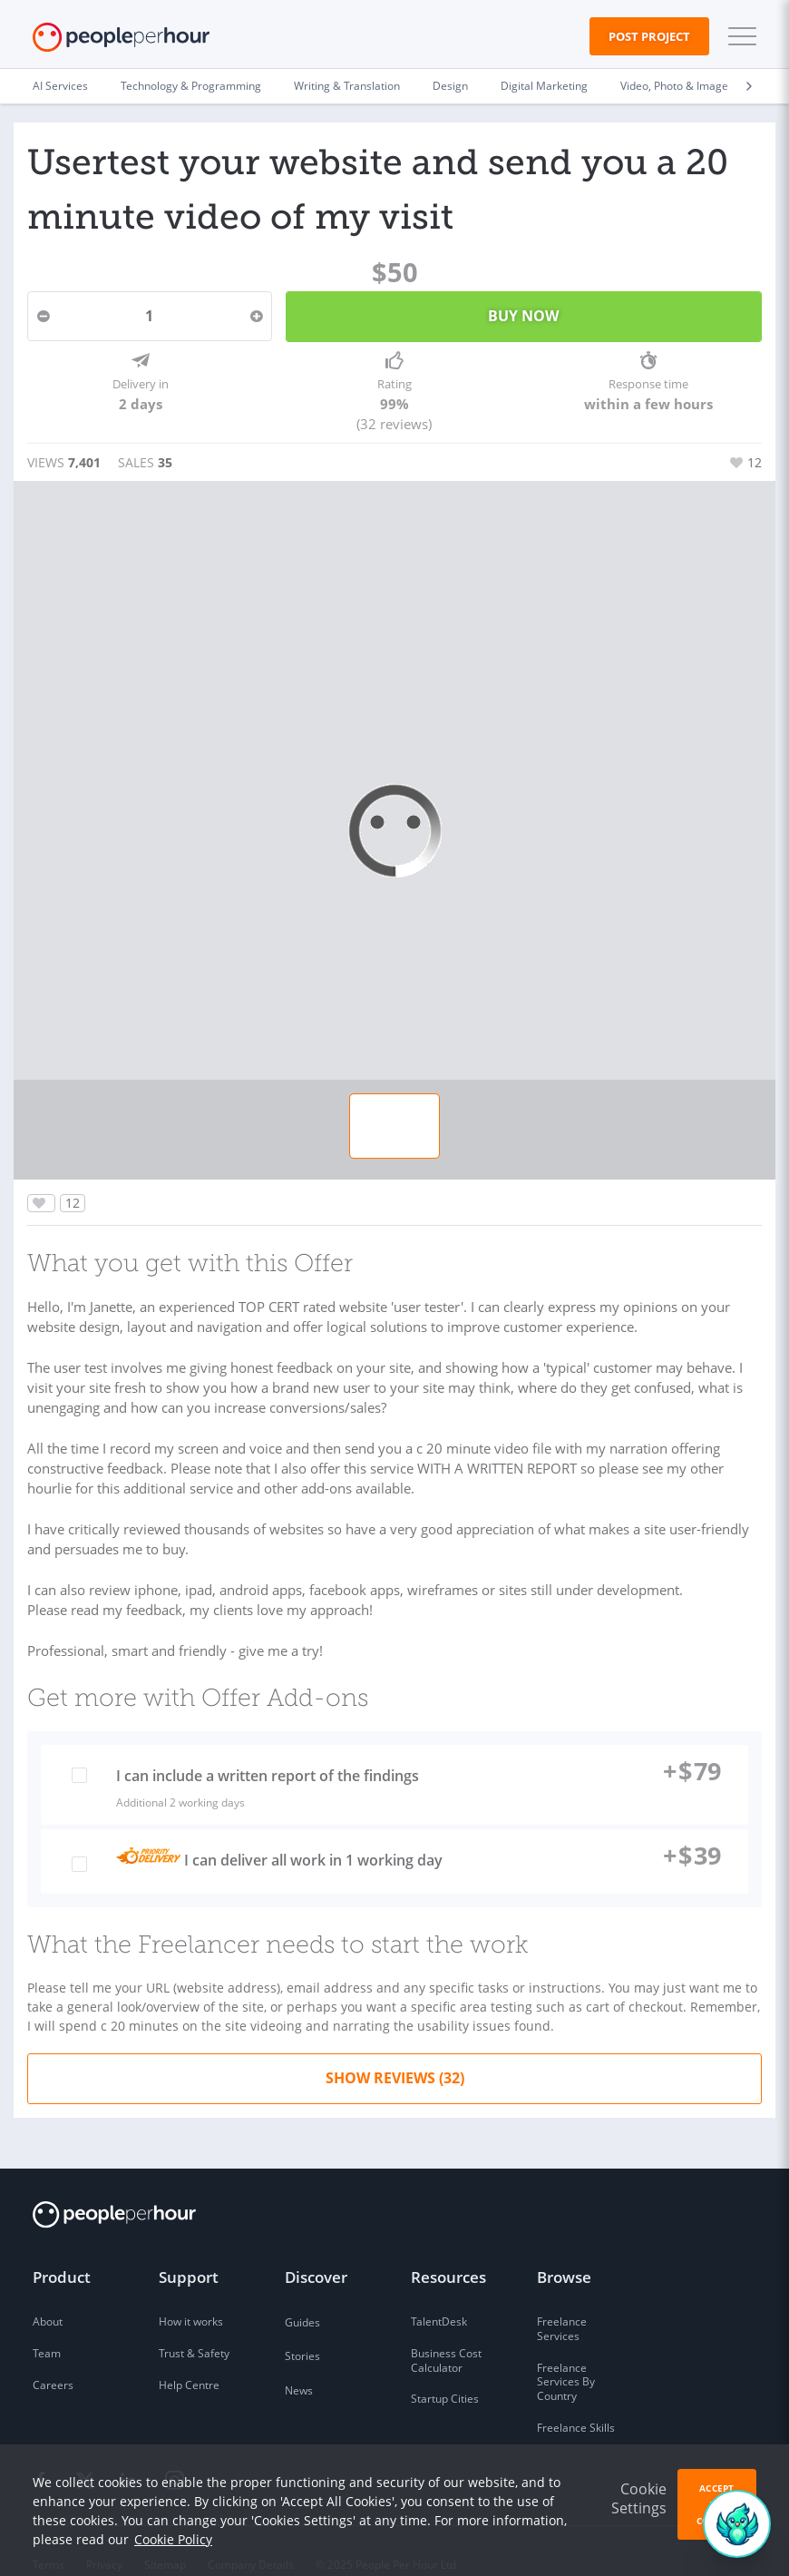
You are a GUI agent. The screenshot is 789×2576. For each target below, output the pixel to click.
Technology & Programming (191, 85)
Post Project (649, 36)
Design (450, 85)
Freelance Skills (576, 2401)
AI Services (60, 85)
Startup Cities (445, 2373)
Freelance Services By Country (566, 2355)
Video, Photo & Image (674, 85)
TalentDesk (439, 2296)
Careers (53, 2358)
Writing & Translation (347, 85)
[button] (738, 36)
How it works (191, 2296)
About (48, 2296)
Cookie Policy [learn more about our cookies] (173, 2539)
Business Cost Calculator (446, 2334)
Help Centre (189, 2358)
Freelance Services (562, 2303)
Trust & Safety (194, 2327)
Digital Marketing (544, 85)
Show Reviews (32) (395, 2052)
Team (47, 2327)
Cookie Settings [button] (639, 2498)
